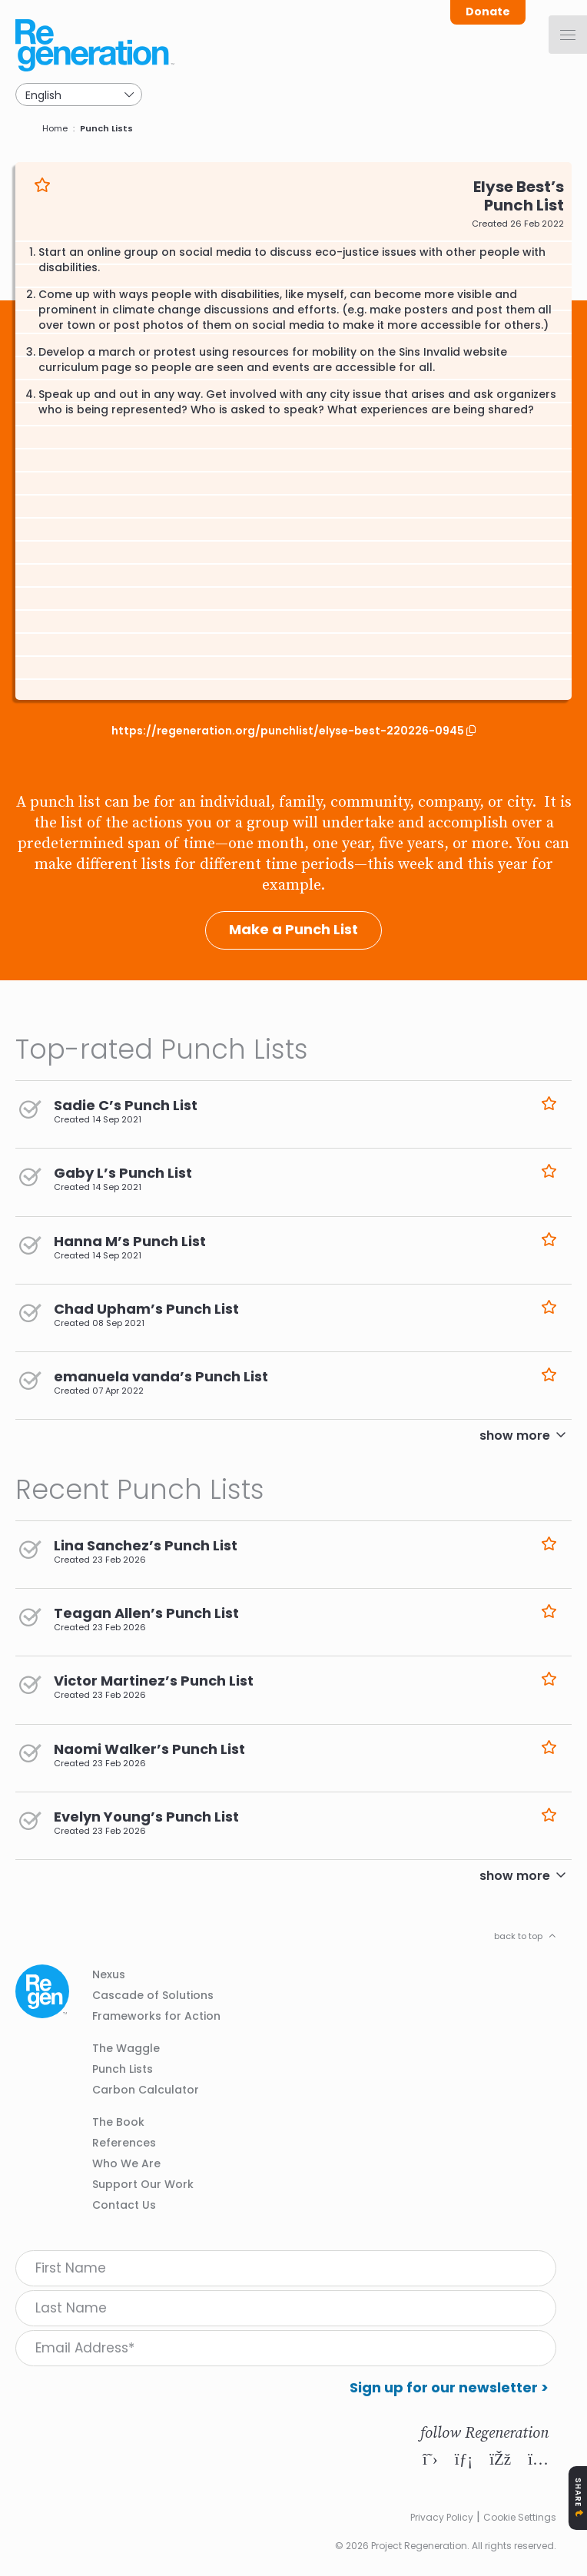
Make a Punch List (293, 929)
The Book (118, 2122)
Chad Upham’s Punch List (146, 1308)
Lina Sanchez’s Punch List (145, 1545)
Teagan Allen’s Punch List (146, 1613)
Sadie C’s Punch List (125, 1105)
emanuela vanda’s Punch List (161, 1376)
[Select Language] (78, 94)
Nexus (108, 1974)
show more (514, 1435)
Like (42, 185)
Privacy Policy (441, 2517)
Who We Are (126, 2163)
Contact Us (124, 2205)
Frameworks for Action (156, 2016)
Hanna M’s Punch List (130, 1241)
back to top (518, 1936)
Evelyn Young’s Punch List (146, 1816)
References (124, 2142)
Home (55, 128)
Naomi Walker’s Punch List (149, 1749)
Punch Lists (106, 128)
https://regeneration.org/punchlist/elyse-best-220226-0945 (288, 731)
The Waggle (126, 2048)
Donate (488, 11)
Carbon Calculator (145, 2089)
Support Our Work (143, 2184)
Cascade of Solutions (153, 1995)
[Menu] (568, 34)
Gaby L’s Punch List (123, 1172)
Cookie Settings (519, 2517)
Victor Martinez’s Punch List (154, 1680)
